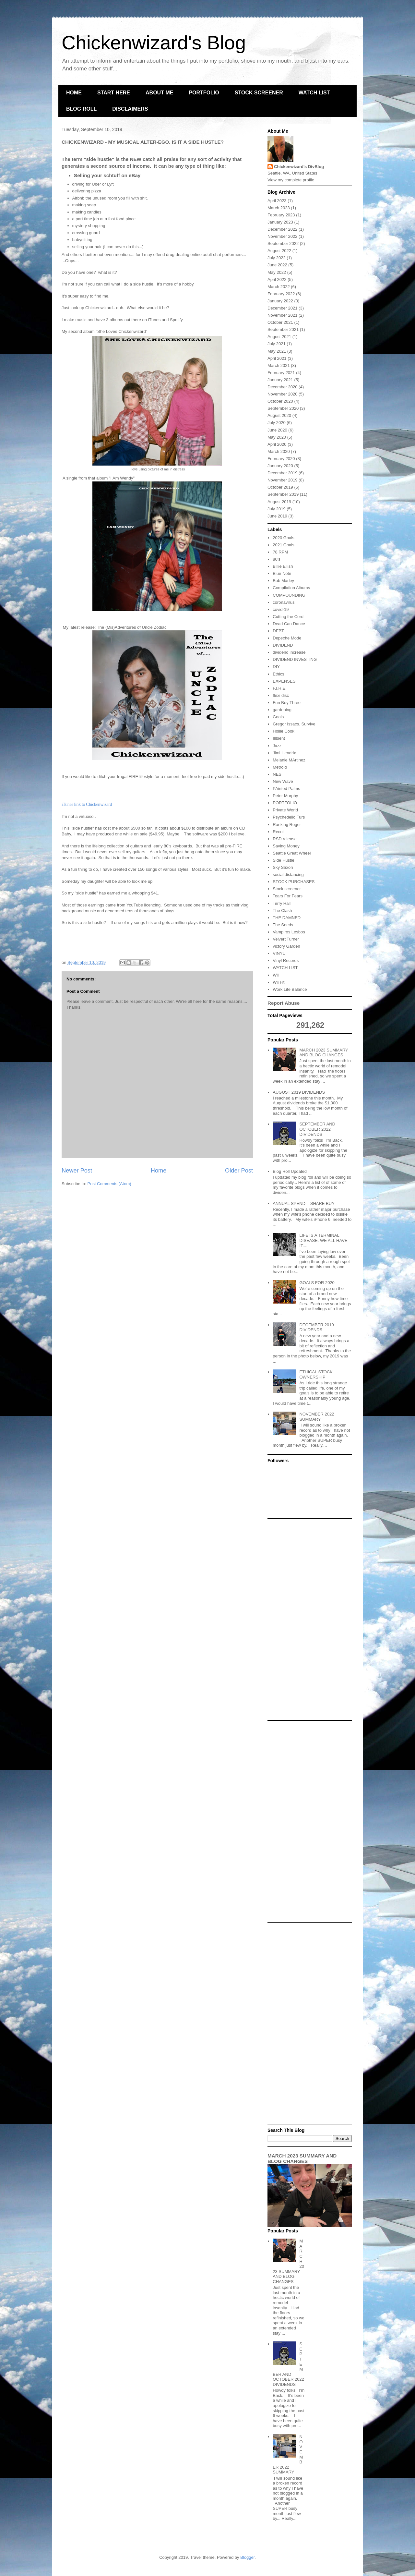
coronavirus (283, 602)
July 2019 (276, 508)
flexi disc (281, 695)
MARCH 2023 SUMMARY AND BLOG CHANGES (323, 1053)
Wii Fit (278, 982)
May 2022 (276, 272)
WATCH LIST (314, 92)
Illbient (279, 738)
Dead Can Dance (289, 623)
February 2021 (281, 372)
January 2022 (280, 300)
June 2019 (277, 516)
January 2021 (280, 379)
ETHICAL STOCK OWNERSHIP (316, 1374)
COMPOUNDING (289, 595)
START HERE (113, 92)
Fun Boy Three (287, 702)
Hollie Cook (283, 731)
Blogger (247, 2557)
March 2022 (278, 286)
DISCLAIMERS (130, 109)
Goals (278, 716)
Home (159, 1170)
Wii (276, 975)
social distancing (288, 874)
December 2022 (282, 229)
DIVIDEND (283, 645)
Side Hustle (283, 860)
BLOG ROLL (81, 109)
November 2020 (282, 394)
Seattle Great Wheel (292, 853)
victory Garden (286, 946)
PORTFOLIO (204, 92)
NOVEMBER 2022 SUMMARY (316, 1417)
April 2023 (277, 200)
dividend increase (289, 652)
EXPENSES (284, 681)
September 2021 (283, 329)
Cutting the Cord (288, 616)
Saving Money (286, 846)
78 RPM (280, 552)
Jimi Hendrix (284, 752)
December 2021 (282, 308)
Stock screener (287, 888)
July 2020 (276, 422)
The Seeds (283, 924)
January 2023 (280, 222)
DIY (276, 666)
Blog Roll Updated (290, 1171)
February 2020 (281, 458)
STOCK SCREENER (259, 92)
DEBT (278, 630)
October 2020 (280, 401)
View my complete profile (290, 179)
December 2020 (282, 386)
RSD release (285, 838)
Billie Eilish (283, 566)
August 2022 (279, 250)
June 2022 (277, 264)
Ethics (278, 674)
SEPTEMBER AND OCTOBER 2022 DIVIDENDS (317, 1129)
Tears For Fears (287, 895)
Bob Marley (283, 580)
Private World (285, 810)
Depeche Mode (287, 638)
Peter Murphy (285, 795)
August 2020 (279, 415)
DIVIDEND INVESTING (295, 659)
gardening (282, 709)
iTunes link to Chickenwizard (87, 804)
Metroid (280, 767)
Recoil (278, 831)
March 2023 (278, 207)
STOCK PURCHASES (293, 881)
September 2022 (283, 243)
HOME (74, 92)
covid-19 (281, 609)
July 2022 (276, 257)
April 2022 (277, 279)
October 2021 (280, 322)
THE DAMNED (287, 917)
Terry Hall (281, 903)
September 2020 (283, 408)
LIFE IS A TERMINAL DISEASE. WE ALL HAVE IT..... (323, 1240)
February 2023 (281, 215)
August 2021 (279, 336)
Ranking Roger (287, 824)
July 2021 (276, 343)
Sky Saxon (283, 867)
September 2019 (283, 494)
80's (276, 559)
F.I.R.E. (280, 688)
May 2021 (276, 351)
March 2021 (278, 365)
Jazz (277, 745)
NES (277, 774)
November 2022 (282, 236)
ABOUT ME (159, 92)
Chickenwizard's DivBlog (299, 166)
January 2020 (280, 465)
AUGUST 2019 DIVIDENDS (299, 1092)
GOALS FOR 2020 (316, 1282)
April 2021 (277, 358)
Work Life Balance (290, 989)
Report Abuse (283, 1003)
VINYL (279, 953)
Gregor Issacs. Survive (294, 724)
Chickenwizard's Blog (154, 43)
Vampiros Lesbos (289, 932)
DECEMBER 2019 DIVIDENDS (316, 1327)
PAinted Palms (286, 788)
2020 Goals (283, 537)
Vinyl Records (286, 960)
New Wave (283, 781)
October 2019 (280, 487)
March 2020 (278, 451)
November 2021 (282, 315)
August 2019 (279, 501)
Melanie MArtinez (289, 760)
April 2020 (277, 444)
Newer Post (77, 1170)
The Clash (282, 910)
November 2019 (282, 480)
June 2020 (277, 430)
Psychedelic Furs (289, 817)
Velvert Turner (286, 939)
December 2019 (282, 472)
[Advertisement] (309, 1619)
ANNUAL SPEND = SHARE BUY (304, 1203)
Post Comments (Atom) (109, 1183)
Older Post (239, 1170)
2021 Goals (283, 544)
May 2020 (276, 437)
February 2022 (281, 293)
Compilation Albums (291, 587)
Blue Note (282, 573)
